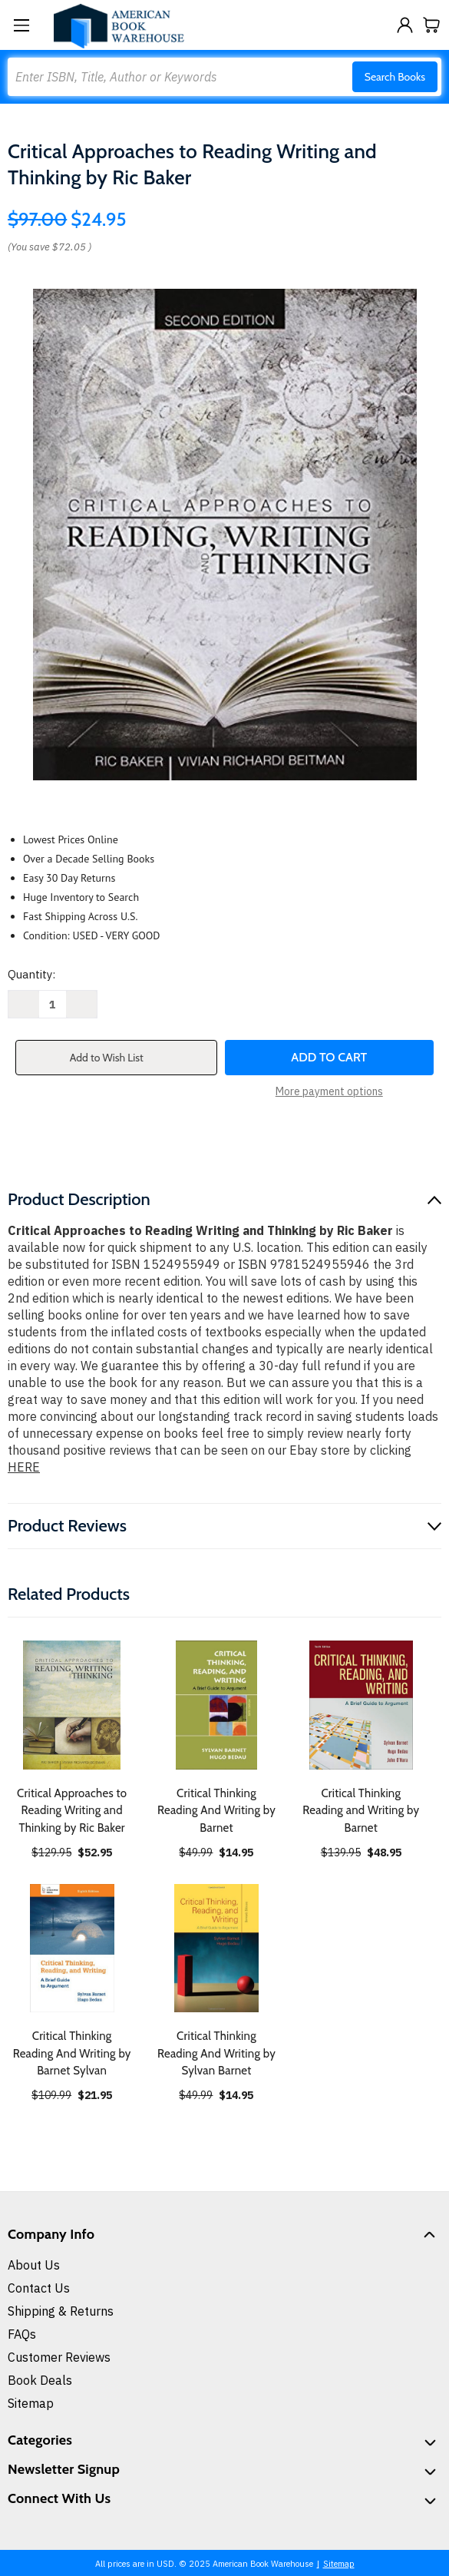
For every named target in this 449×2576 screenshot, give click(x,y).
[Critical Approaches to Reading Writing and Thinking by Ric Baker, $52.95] (72, 1705)
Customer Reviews (59, 2357)
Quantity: (31, 974)
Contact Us (39, 2288)
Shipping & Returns (61, 2311)
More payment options (329, 1091)
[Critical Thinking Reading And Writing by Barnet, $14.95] (216, 1705)
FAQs (22, 2334)
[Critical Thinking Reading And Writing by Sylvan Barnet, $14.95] (216, 1948)
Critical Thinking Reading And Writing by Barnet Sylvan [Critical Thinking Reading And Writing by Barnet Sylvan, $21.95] (72, 2053)
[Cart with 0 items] (431, 25)
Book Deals (40, 2380)
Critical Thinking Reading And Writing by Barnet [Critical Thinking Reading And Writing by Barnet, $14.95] (216, 1810)
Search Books (395, 77)
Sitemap (31, 2403)
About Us (34, 2265)
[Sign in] (404, 25)
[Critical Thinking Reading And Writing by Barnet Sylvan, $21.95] (72, 1948)
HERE (24, 1467)
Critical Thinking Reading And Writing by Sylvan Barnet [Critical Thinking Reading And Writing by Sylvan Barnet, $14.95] (216, 2053)
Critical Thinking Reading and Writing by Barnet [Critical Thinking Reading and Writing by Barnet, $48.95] (360, 1810)
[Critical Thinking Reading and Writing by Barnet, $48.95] (361, 1705)
